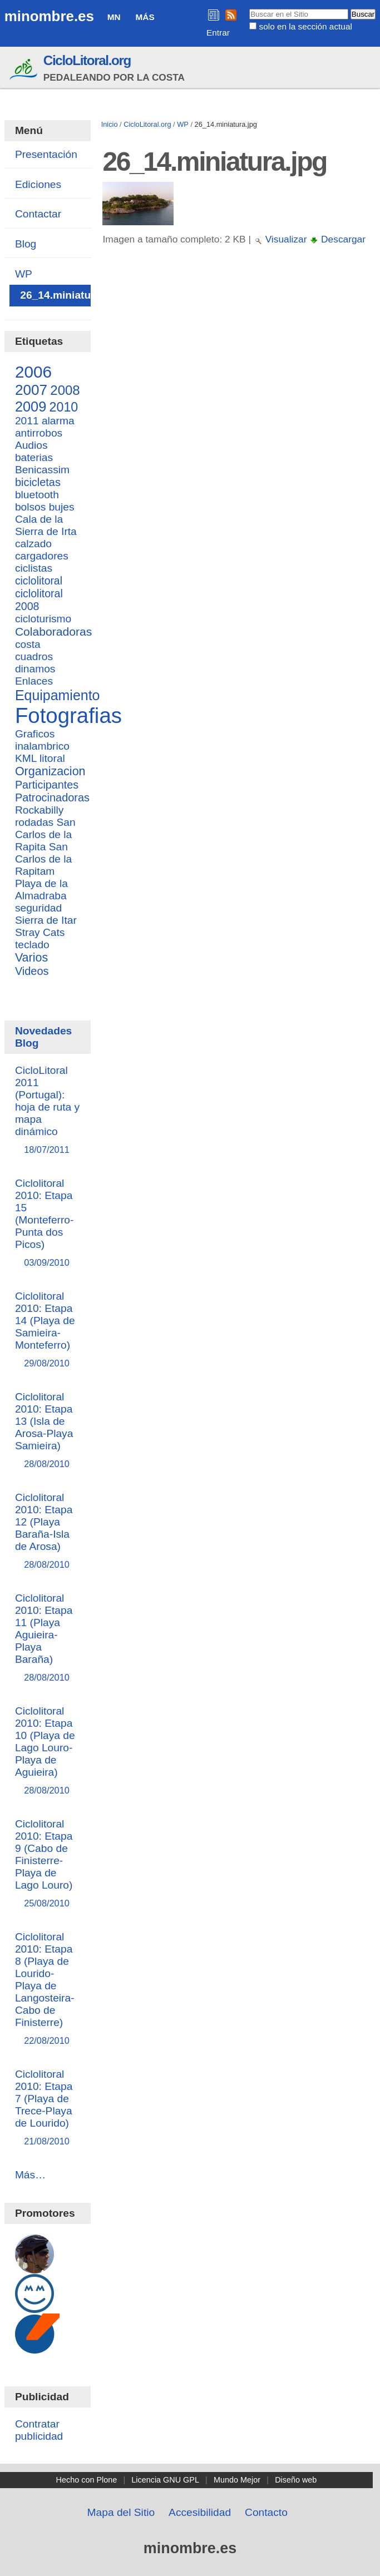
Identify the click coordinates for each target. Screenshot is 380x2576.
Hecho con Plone (86, 2479)
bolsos (30, 507)
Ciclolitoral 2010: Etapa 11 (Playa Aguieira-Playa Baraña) (47, 1638)
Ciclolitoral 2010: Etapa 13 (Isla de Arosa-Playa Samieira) (47, 1430)
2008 (65, 390)
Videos (32, 971)
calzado (33, 543)
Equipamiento (57, 695)
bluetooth (37, 495)
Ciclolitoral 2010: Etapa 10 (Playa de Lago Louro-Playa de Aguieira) (47, 1751)
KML (26, 758)
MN (114, 17)
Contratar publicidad (39, 2430)
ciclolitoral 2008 (39, 599)
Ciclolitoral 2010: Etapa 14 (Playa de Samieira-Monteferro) (47, 1330)
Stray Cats (40, 932)
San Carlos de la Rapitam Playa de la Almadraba (43, 871)
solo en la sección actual (305, 26)
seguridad (38, 908)
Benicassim (42, 469)
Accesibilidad (200, 2512)
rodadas (34, 822)
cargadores (41, 556)
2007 (31, 390)
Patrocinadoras (52, 797)
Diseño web (296, 2479)
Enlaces (34, 681)
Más (145, 17)
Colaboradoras (53, 631)
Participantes (46, 785)
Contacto (266, 2512)
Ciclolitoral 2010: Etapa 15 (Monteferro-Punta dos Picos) (47, 1223)
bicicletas (38, 482)
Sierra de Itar (46, 920)
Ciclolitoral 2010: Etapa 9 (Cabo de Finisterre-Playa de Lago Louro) (47, 1864)
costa (28, 644)
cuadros (34, 656)
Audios (31, 445)
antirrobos (38, 433)
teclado (32, 944)
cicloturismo (43, 619)
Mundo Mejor (237, 2479)
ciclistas (33, 568)
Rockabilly (39, 810)
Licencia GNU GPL (165, 2479)
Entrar (218, 32)
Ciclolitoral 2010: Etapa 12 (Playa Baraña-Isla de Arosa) (47, 1531)
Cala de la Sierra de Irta (46, 525)
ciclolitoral (38, 580)
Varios (31, 957)
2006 (33, 372)
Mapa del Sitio (121, 2512)
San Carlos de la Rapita (45, 834)
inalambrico (42, 746)
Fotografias (68, 715)
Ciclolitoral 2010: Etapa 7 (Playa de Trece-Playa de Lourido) (47, 2108)
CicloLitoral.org (87, 60)
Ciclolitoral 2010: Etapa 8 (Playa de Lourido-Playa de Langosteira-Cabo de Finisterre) (47, 1989)
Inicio (109, 124)
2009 (30, 406)
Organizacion (50, 771)
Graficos (35, 734)
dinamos (35, 669)
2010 (64, 407)
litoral (52, 758)
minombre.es (49, 16)
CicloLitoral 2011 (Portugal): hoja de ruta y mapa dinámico (47, 1110)
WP (183, 124)
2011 (27, 421)
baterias (34, 457)
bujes (62, 507)
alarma (58, 421)
